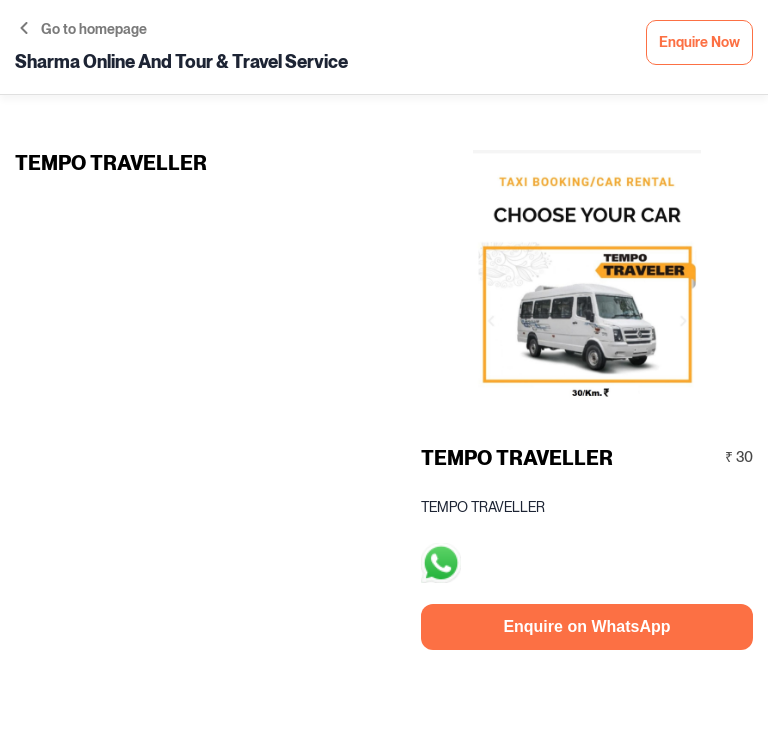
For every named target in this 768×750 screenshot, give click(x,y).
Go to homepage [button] (83, 29)
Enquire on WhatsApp (586, 626)
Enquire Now (699, 42)
